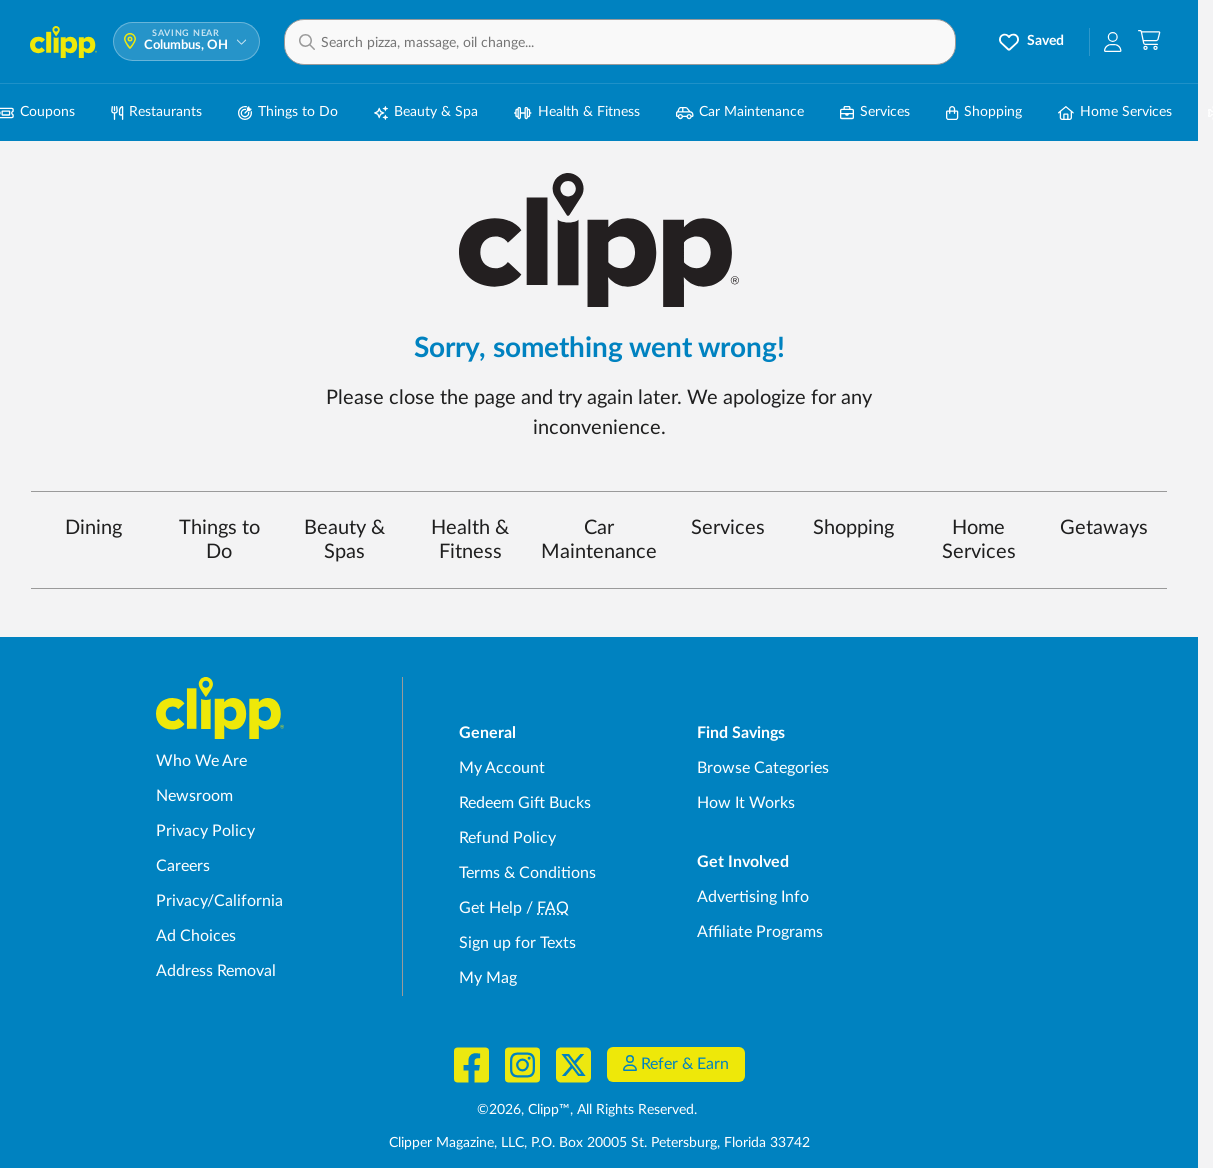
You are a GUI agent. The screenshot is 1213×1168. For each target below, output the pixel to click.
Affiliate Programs (760, 932)
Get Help (490, 908)
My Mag (488, 978)
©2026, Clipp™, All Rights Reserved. (587, 1110)
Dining (93, 528)
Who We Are (201, 761)
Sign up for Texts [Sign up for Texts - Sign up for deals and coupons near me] (517, 943)
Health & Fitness (470, 540)
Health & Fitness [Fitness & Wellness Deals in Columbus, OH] (577, 112)
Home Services (979, 540)
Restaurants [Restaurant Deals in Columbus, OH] (156, 112)
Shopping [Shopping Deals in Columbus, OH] (984, 112)
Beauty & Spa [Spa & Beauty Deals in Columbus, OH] (426, 112)
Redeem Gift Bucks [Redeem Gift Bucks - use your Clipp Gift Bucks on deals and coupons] (525, 803)
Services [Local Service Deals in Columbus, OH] (875, 112)
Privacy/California (219, 901)
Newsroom (194, 796)
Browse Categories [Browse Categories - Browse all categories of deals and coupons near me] (763, 768)
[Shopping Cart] (1149, 41)
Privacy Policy (205, 831)
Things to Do (219, 540)
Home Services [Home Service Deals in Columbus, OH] (1115, 112)
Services (728, 528)
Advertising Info (753, 897)
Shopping (853, 528)
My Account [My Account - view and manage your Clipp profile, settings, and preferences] (502, 768)
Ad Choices (196, 936)
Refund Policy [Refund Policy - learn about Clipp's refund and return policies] (507, 838)
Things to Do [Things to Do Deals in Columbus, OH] (288, 112)
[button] (620, 42)
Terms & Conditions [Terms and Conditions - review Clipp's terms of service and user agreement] (527, 873)
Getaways (1104, 528)
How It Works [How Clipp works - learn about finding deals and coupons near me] (746, 803)
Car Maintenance (599, 540)
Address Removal (216, 971)
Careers (183, 866)
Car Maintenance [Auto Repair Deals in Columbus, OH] (740, 112)
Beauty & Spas (344, 540)
